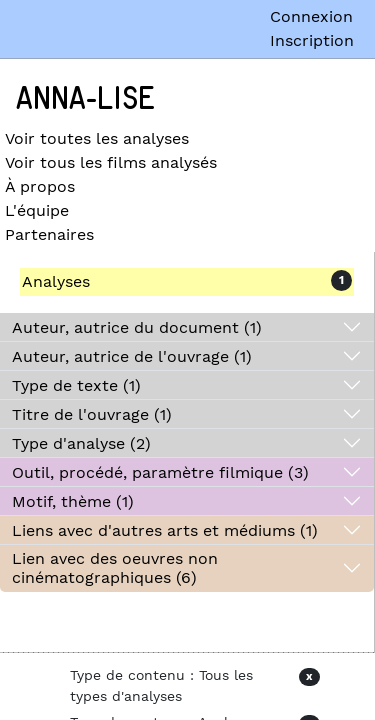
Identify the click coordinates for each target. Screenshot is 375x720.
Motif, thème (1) (73, 501)
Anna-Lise (85, 99)
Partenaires (49, 234)
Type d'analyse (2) (81, 443)
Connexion (311, 16)
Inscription (312, 40)
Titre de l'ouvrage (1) (92, 414)
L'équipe (37, 210)
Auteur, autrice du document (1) (137, 327)
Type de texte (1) (76, 385)
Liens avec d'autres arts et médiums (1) (165, 530)
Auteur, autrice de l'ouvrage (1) (132, 356)
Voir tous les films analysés (111, 162)
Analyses (56, 281)
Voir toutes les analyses (97, 138)
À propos (40, 186)
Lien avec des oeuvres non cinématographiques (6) (115, 568)
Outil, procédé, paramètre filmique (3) (160, 472)
